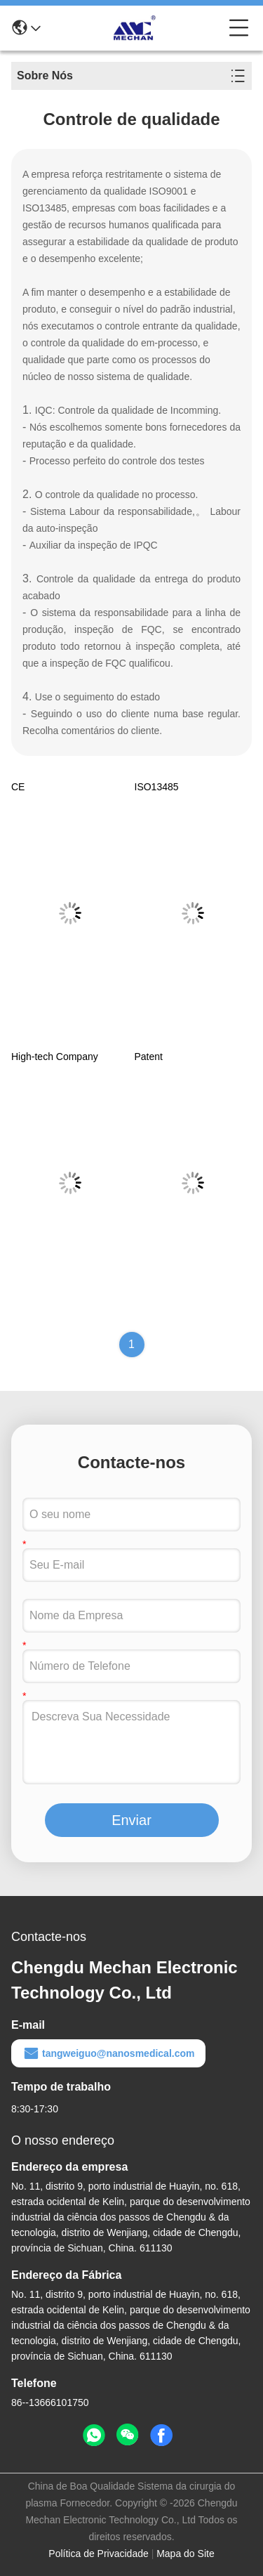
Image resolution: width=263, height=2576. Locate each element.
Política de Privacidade (98, 2553)
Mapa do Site (185, 2553)
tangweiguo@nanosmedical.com (108, 2053)
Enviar (131, 1820)
